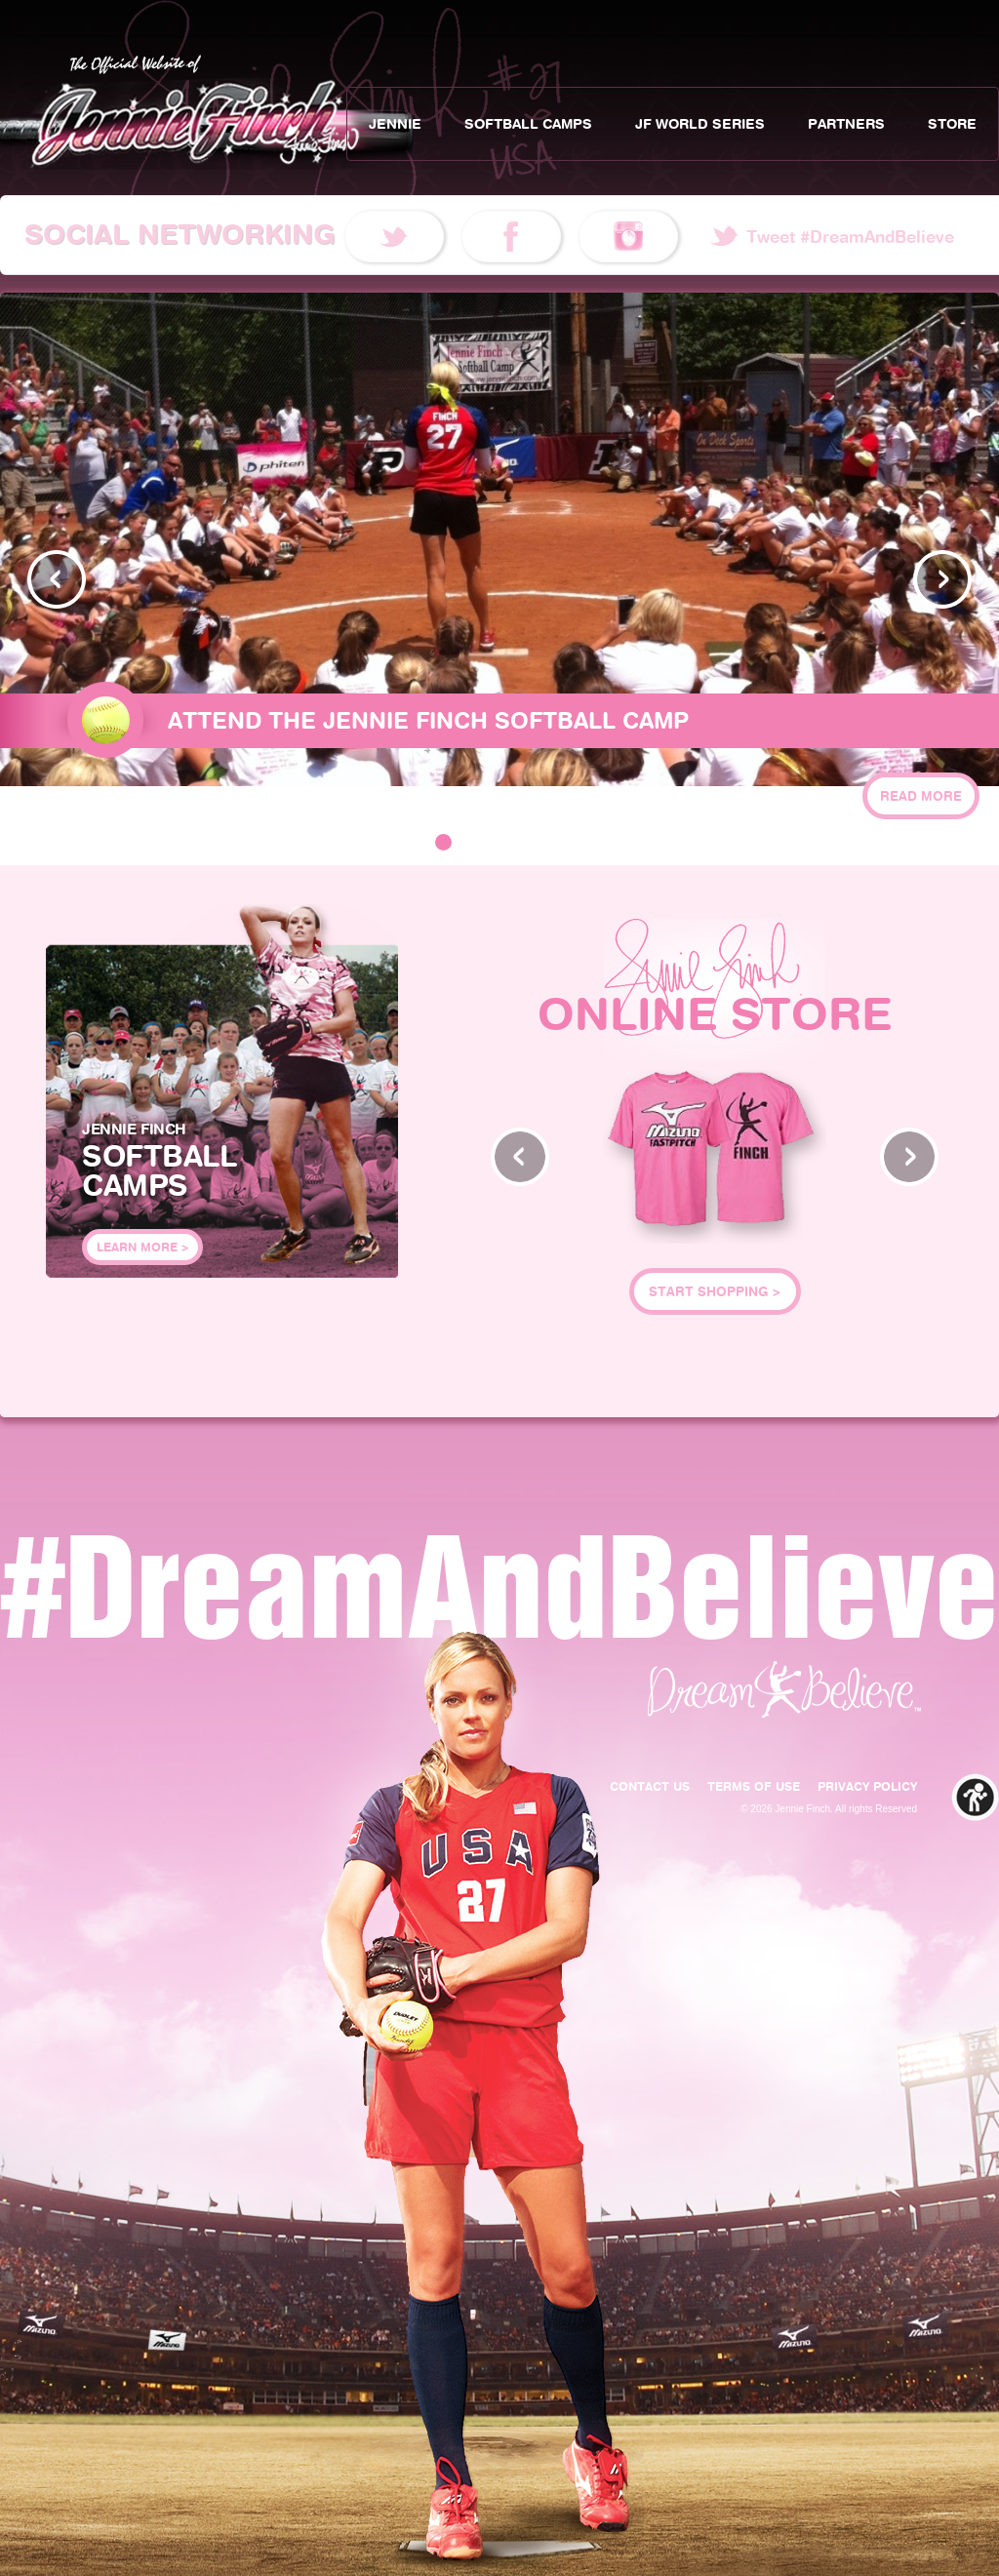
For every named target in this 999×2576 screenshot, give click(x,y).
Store (952, 124)
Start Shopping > (714, 1291)
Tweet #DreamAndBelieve (850, 237)
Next (942, 579)
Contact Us (650, 1786)
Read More (921, 796)
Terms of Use (753, 1786)
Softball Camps (528, 124)
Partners (846, 124)
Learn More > (142, 1247)
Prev (56, 579)
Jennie (395, 124)
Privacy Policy (867, 1786)
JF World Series (700, 124)
